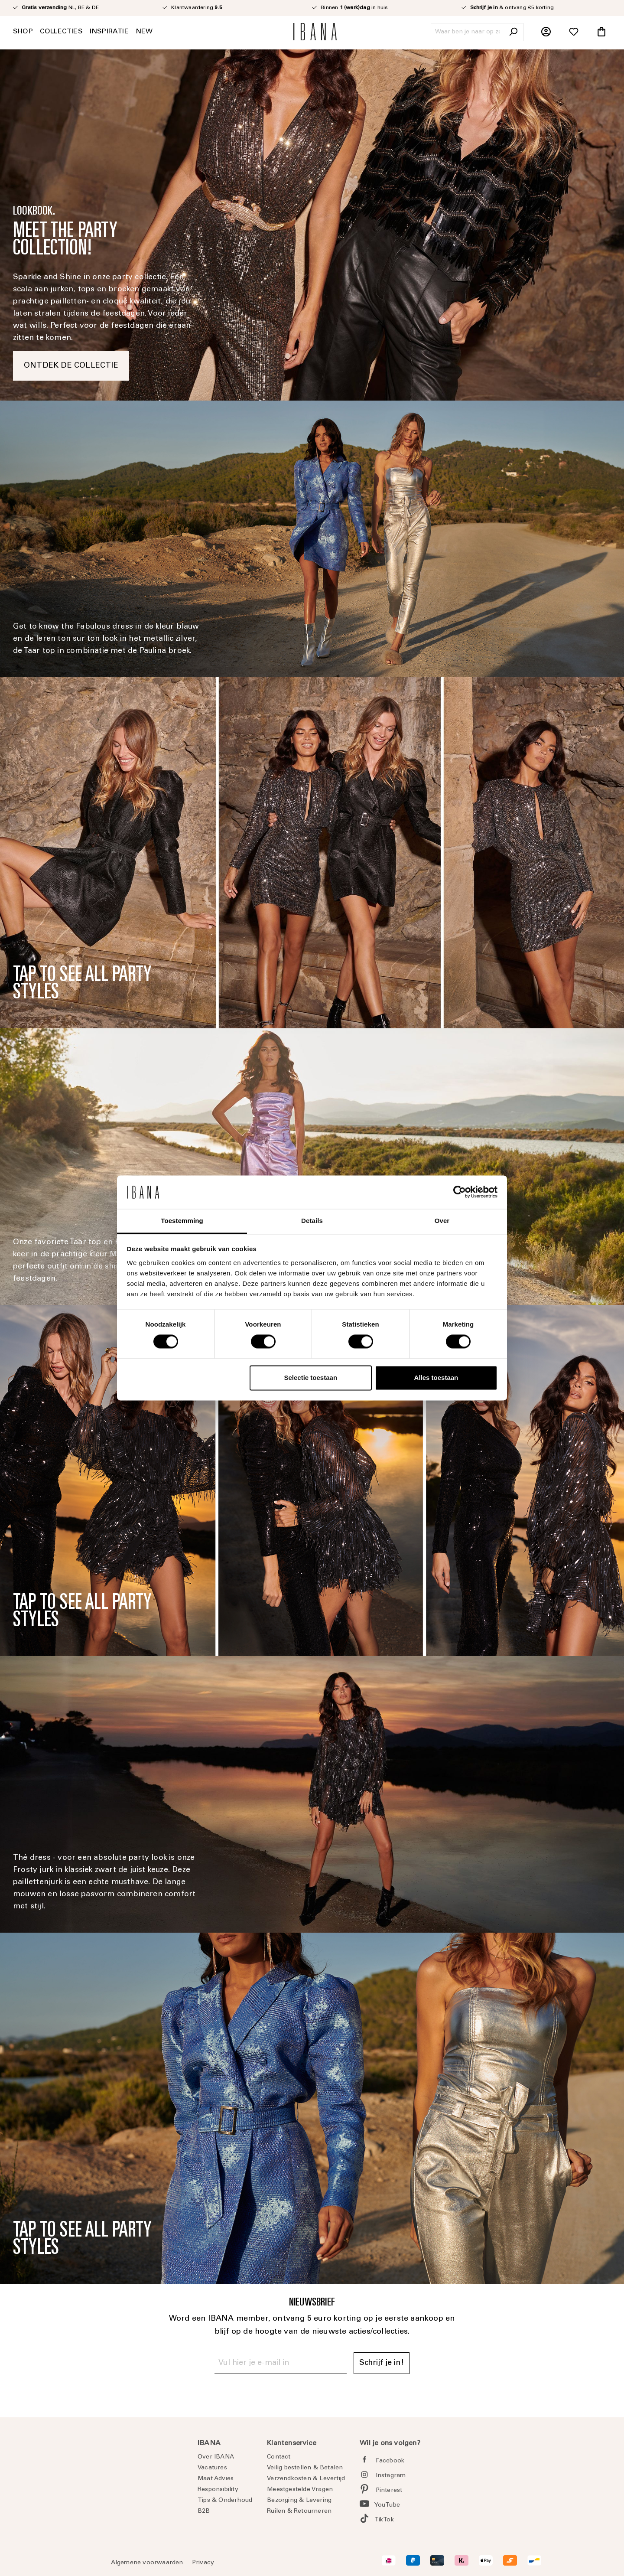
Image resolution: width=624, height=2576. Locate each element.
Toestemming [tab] (182, 1220)
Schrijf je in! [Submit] (381, 2363)
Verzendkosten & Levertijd (306, 2479)
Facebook (390, 2461)
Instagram (391, 2476)
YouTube (387, 2505)
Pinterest (389, 2491)
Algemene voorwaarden (148, 2563)
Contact (278, 2457)
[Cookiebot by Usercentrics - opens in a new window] (459, 1192)
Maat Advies (216, 2479)
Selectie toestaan (311, 1377)
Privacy (203, 2563)
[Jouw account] (546, 32)
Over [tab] (442, 1220)
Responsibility (218, 2490)
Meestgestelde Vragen (300, 2490)
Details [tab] (312, 1220)
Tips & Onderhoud (225, 2501)
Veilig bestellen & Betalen (305, 2468)
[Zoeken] (513, 32)
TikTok (384, 2520)
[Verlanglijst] (573, 32)
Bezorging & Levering (299, 2501)
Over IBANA (216, 2457)
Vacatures (212, 2468)
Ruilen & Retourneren (299, 2511)
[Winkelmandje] (601, 32)
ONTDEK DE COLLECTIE (71, 366)
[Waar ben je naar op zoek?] (467, 32)
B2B (204, 2511)
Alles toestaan (436, 1377)
